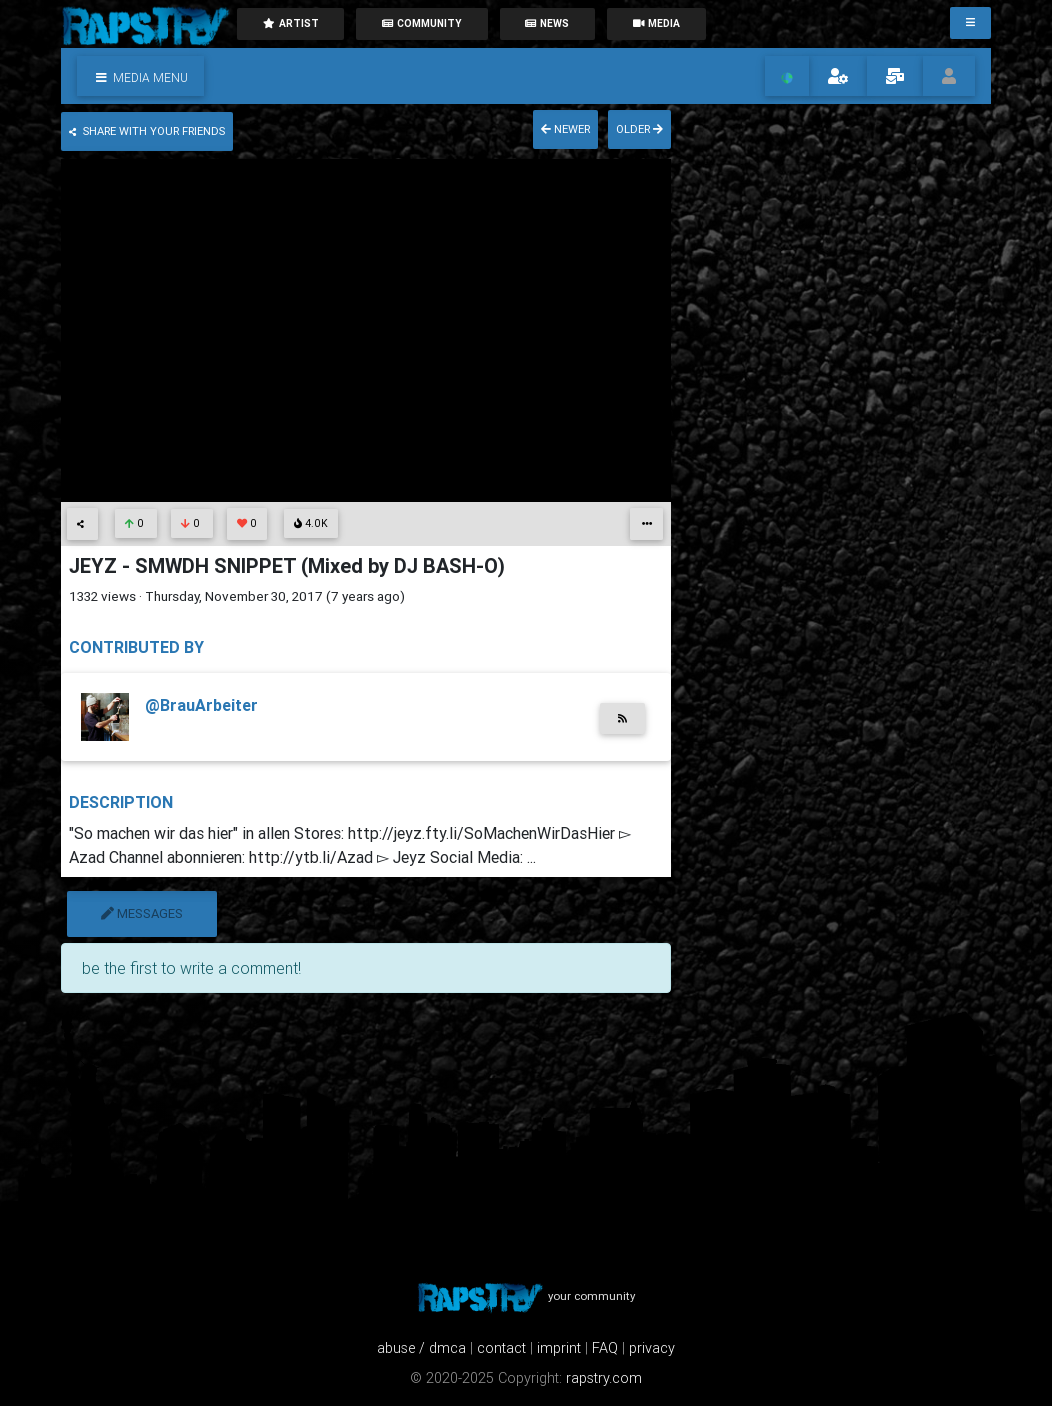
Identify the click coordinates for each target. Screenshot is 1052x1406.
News (547, 23)
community (422, 23)
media (656, 23)
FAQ (605, 1348)
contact (501, 1348)
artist (291, 23)
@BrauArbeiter (201, 705)
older (639, 129)
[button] (140, 76)
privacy (652, 1348)
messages (142, 913)
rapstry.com (604, 1378)
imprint (559, 1348)
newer (565, 129)
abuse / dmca (421, 1348)
